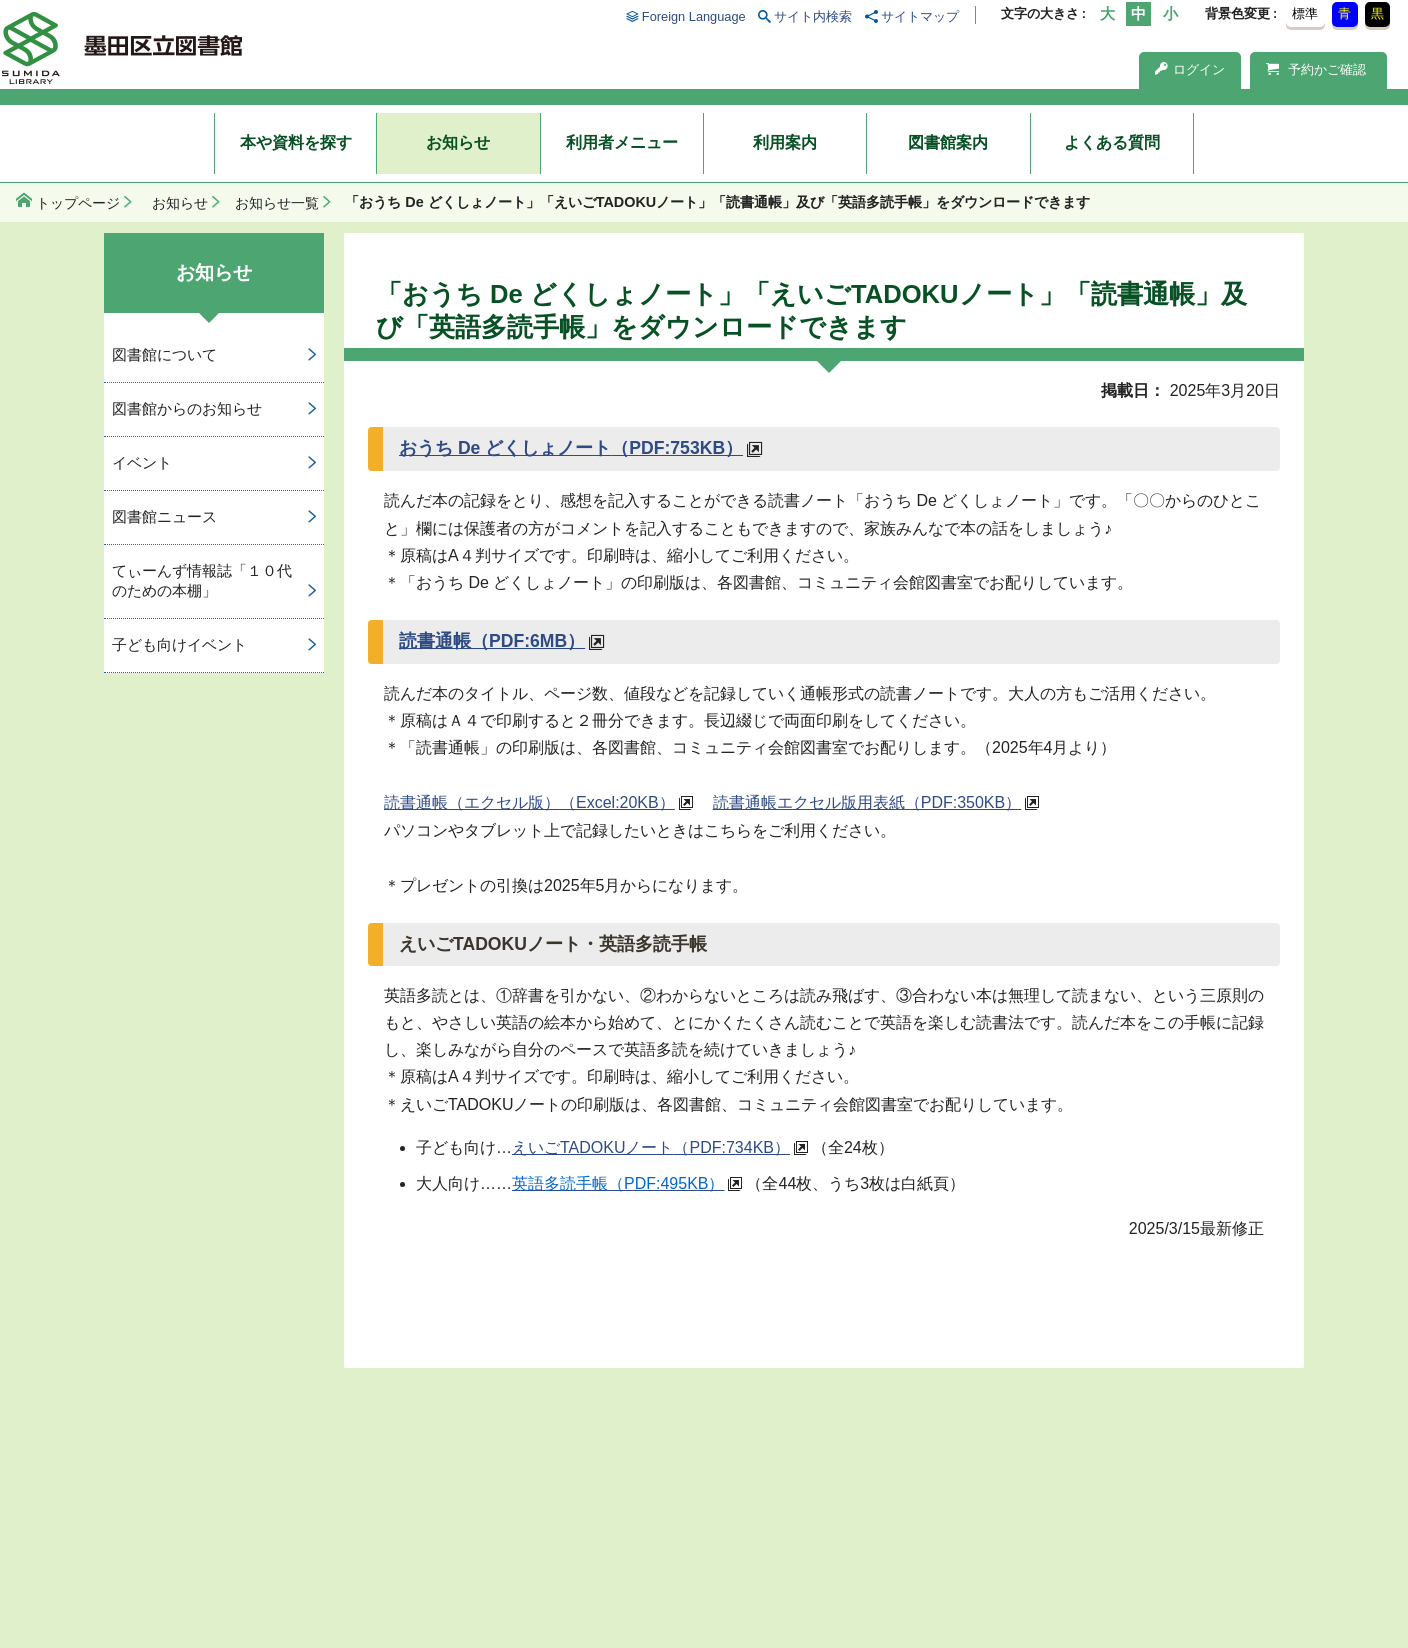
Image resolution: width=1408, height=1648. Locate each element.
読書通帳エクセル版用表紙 (867, 802)
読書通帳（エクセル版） (529, 802)
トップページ (78, 203)
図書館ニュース (164, 516)
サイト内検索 (813, 16)
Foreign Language (694, 16)
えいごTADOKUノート (651, 1147)
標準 (1305, 13)
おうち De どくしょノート (571, 448)
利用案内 (785, 142)
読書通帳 (492, 641)
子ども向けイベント (179, 644)
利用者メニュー (622, 142)
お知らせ (458, 142)
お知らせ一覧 (277, 203)
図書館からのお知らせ (187, 408)
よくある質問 (1112, 142)
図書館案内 (948, 142)
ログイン (1190, 69)
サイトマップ (920, 16)
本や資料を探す (296, 142)
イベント (142, 462)
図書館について (164, 354)
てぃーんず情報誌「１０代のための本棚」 (202, 581)
